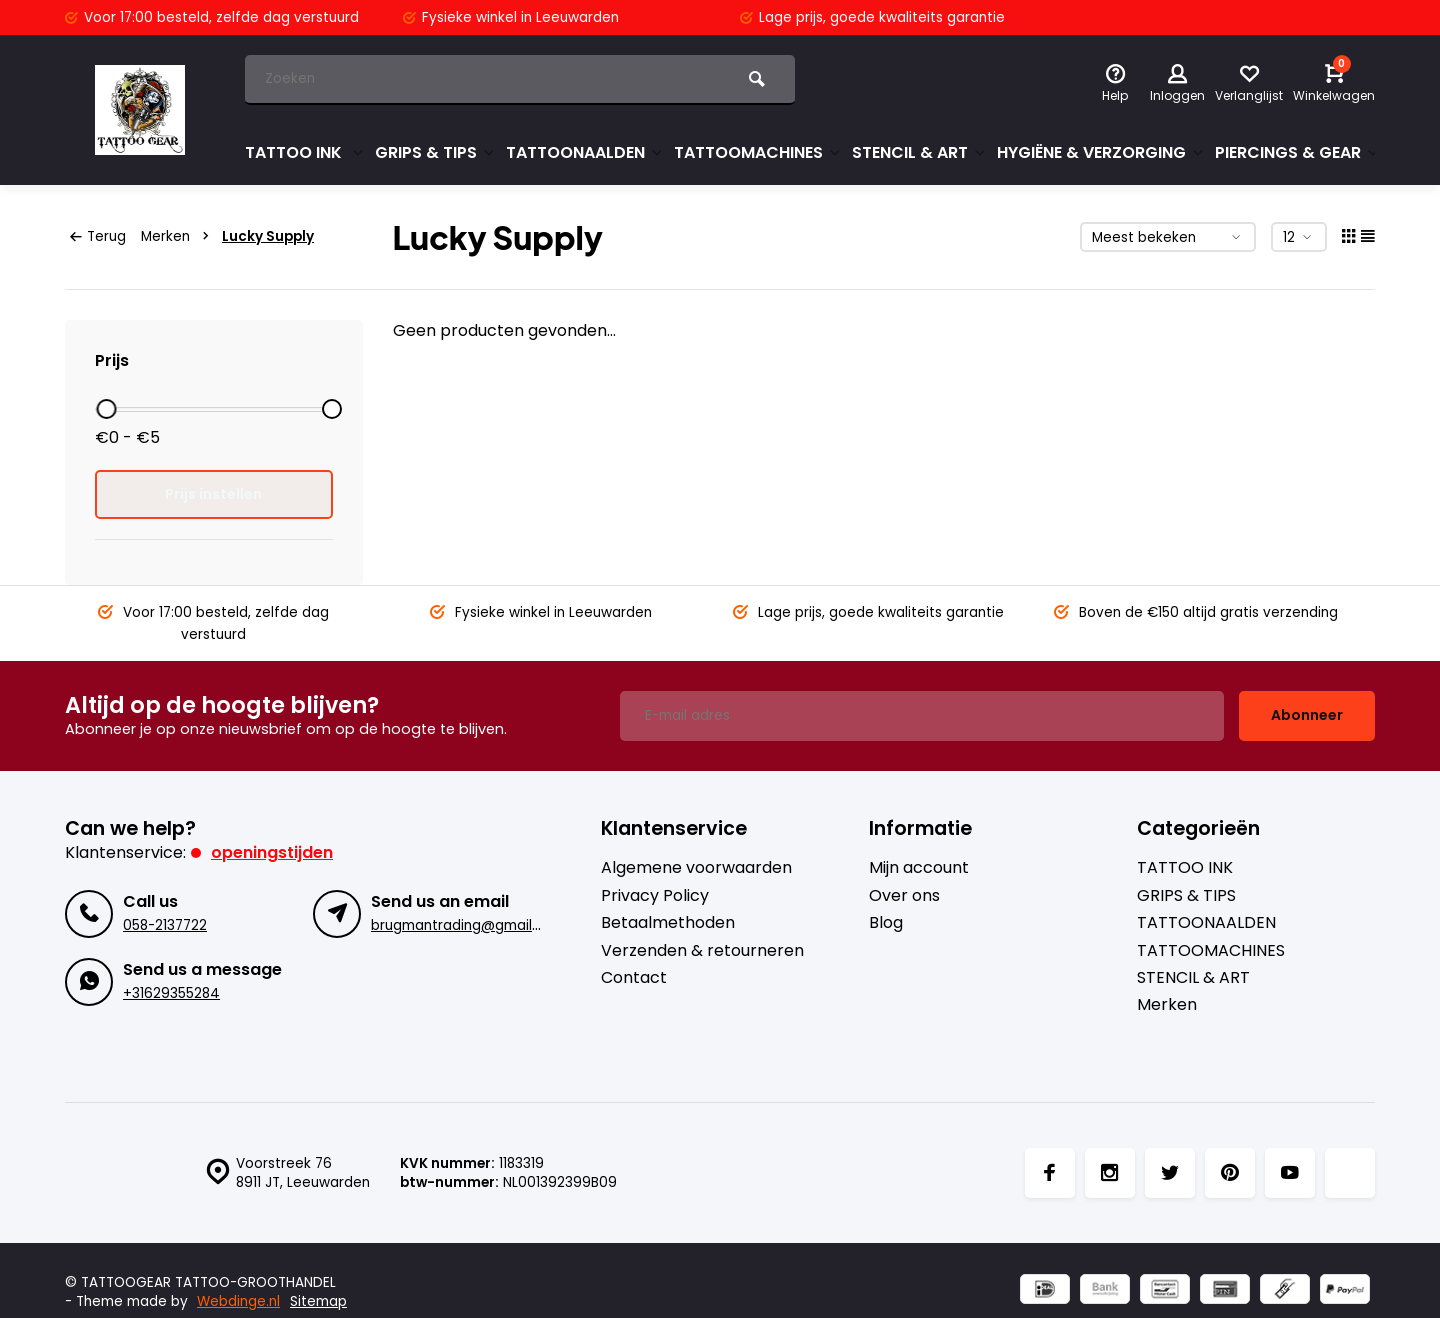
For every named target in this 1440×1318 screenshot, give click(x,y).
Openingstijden (272, 852)
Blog (886, 923)
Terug (98, 236)
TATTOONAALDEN (585, 152)
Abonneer (1307, 715)
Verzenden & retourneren (702, 951)
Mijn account (919, 868)
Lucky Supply (268, 236)
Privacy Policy (655, 896)
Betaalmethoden (668, 923)
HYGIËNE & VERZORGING (1101, 152)
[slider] (106, 409)
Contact (634, 978)
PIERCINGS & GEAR (1297, 152)
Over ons (904, 896)
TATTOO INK (305, 152)
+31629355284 (171, 993)
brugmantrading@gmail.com (468, 925)
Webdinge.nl (238, 1301)
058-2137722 (165, 925)
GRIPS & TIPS (435, 152)
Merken (179, 236)
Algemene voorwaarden (696, 868)
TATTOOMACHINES (758, 152)
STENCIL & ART (919, 152)
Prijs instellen (213, 494)
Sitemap (318, 1301)
